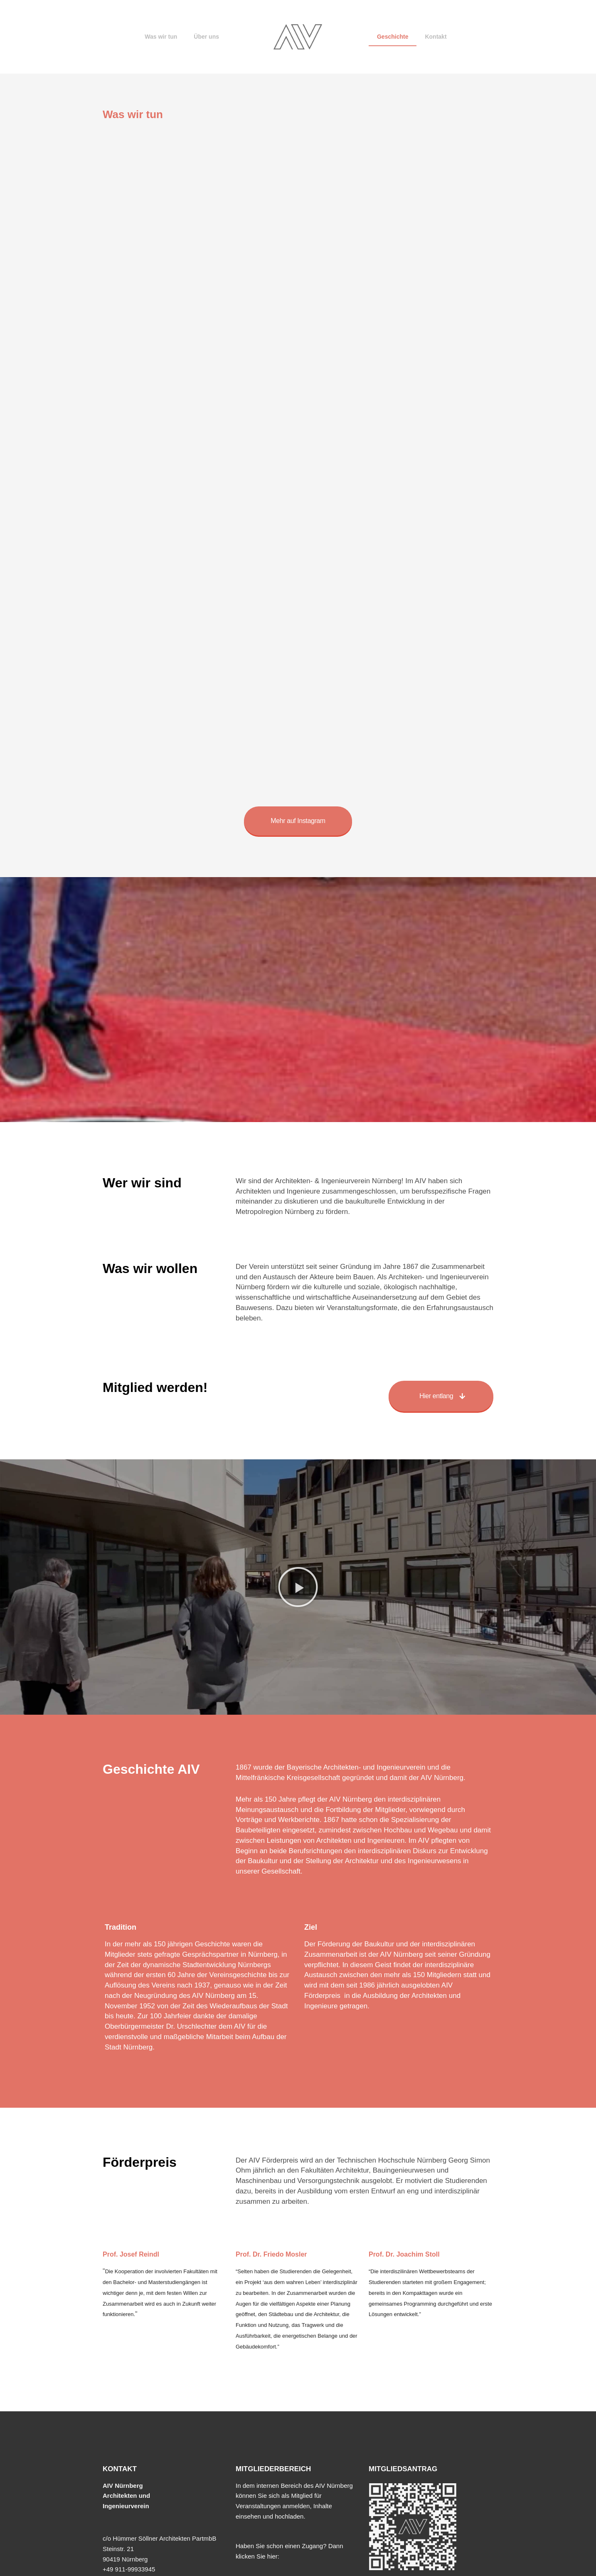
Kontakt (435, 36)
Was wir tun (161, 36)
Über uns (206, 36)
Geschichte (392, 36)
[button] (298, 1587)
